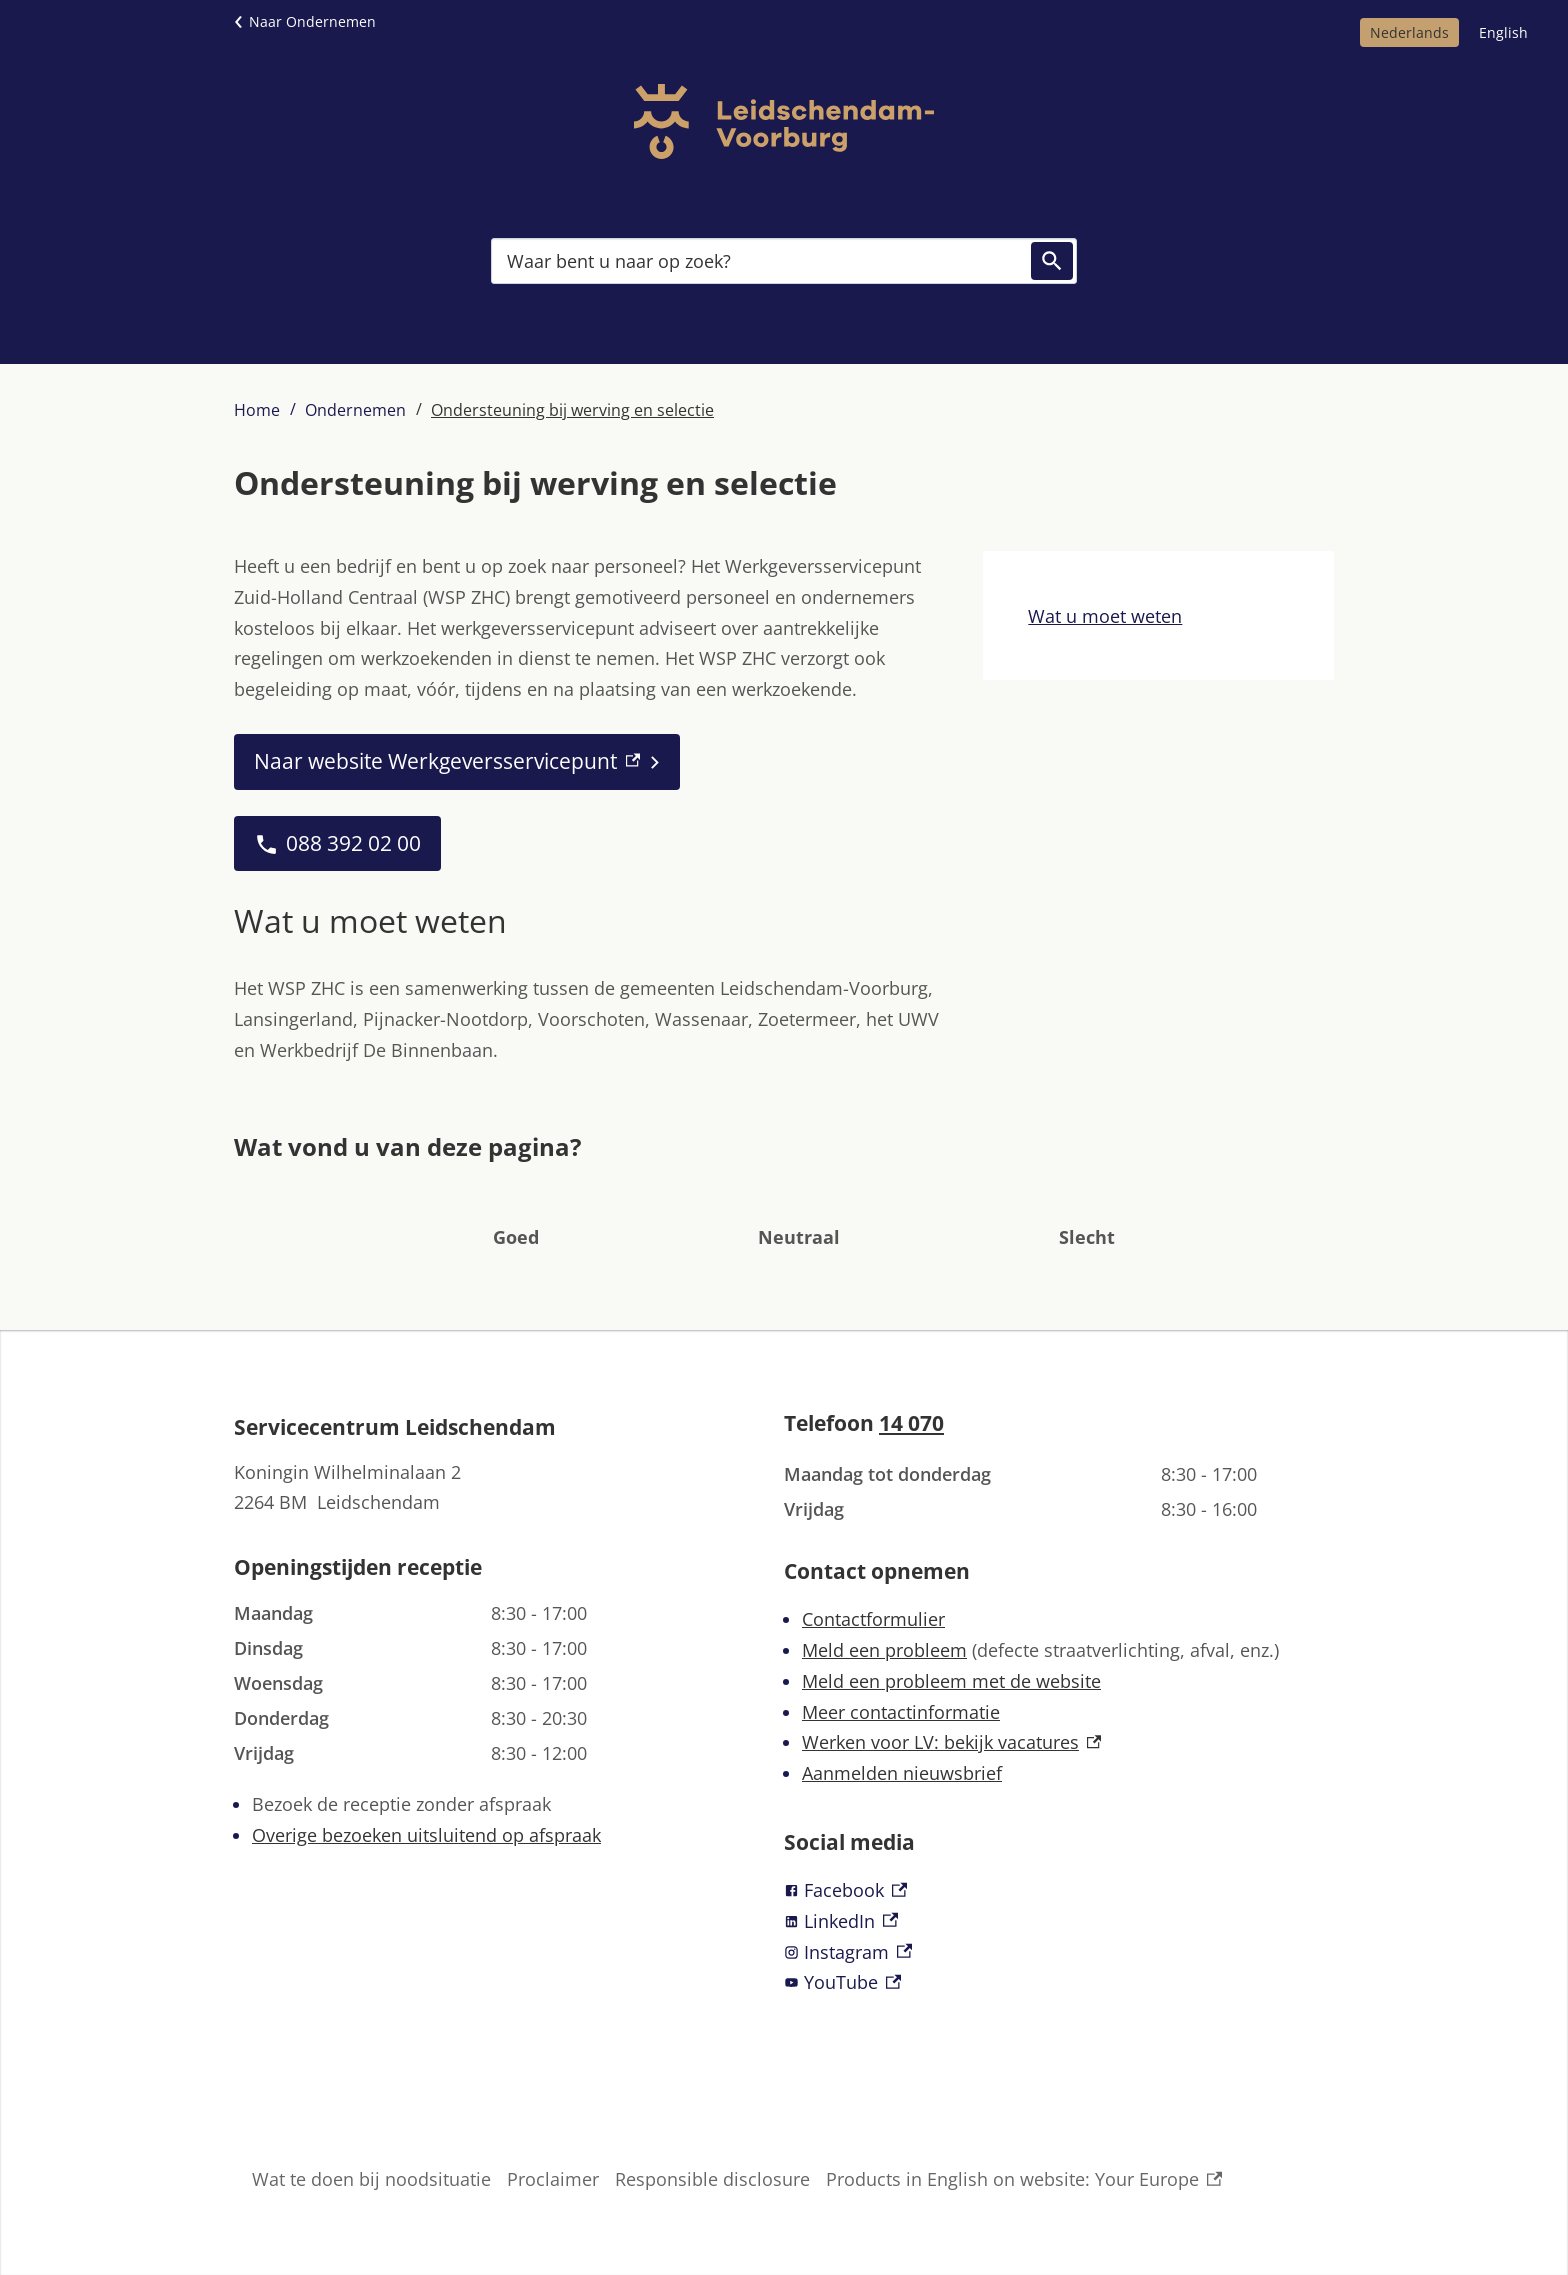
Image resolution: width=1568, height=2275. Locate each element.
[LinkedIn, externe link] (1059, 1921)
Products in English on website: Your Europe (1024, 2179)
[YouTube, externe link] (1059, 1982)
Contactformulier (873, 1619)
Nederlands (1409, 32)
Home (257, 410)
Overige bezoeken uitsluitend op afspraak (426, 1835)
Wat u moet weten (1105, 616)
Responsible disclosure (712, 2179)
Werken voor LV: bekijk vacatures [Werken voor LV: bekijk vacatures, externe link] (951, 1742)
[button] (516, 1206)
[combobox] (784, 261)
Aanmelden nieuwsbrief (902, 1773)
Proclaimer (553, 2179)
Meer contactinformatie (901, 1712)
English (1503, 32)
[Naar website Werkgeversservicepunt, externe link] (457, 762)
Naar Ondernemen (312, 21)
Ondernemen (355, 410)
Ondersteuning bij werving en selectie (572, 410)
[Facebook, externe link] (1059, 1890)
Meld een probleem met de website (951, 1681)
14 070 (911, 1423)
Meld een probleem (884, 1650)
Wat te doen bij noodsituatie (371, 2179)
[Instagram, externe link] (1059, 1952)
